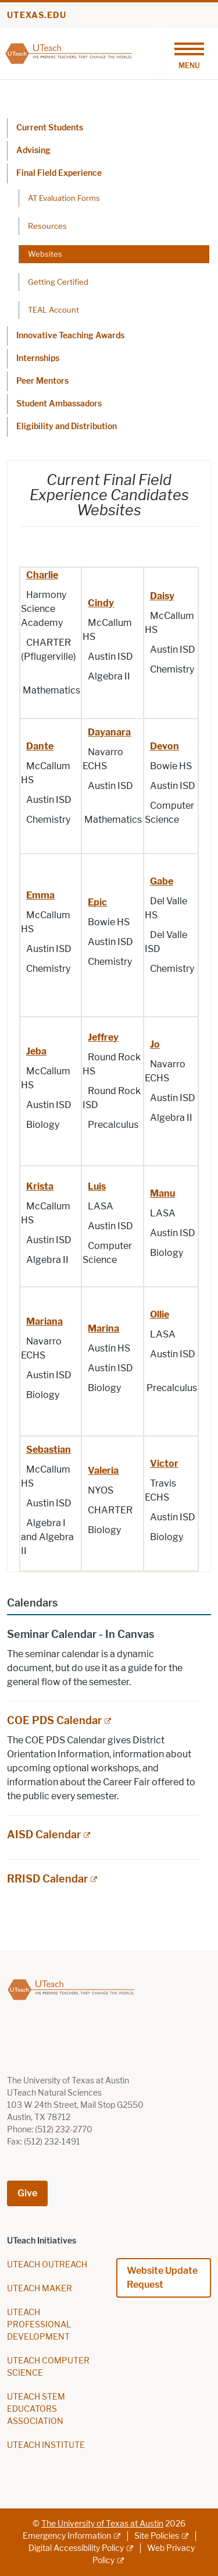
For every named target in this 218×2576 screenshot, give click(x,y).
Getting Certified (58, 281)
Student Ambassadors (59, 404)
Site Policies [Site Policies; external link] (156, 2536)
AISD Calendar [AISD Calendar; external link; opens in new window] (44, 1834)
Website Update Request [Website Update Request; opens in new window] (162, 2277)
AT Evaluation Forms (64, 198)
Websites (45, 254)
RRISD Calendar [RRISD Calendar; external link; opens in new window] (47, 1879)
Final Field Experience (59, 173)
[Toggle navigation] (189, 53)
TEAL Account (53, 309)
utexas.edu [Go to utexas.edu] (36, 15)
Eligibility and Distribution (66, 426)
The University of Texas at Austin (102, 2524)
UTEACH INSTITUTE (46, 2445)
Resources (47, 226)
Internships (37, 358)
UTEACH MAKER (39, 2289)
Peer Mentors (42, 381)
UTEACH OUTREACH (47, 2265)
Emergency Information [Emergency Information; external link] (67, 2536)
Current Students (49, 128)
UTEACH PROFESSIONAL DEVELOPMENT (39, 2325)
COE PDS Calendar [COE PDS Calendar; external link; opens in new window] (54, 1720)
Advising (33, 150)
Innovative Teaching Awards (70, 336)
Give (27, 2193)
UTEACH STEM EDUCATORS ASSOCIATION (36, 2409)
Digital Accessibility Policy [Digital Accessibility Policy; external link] (76, 2548)
